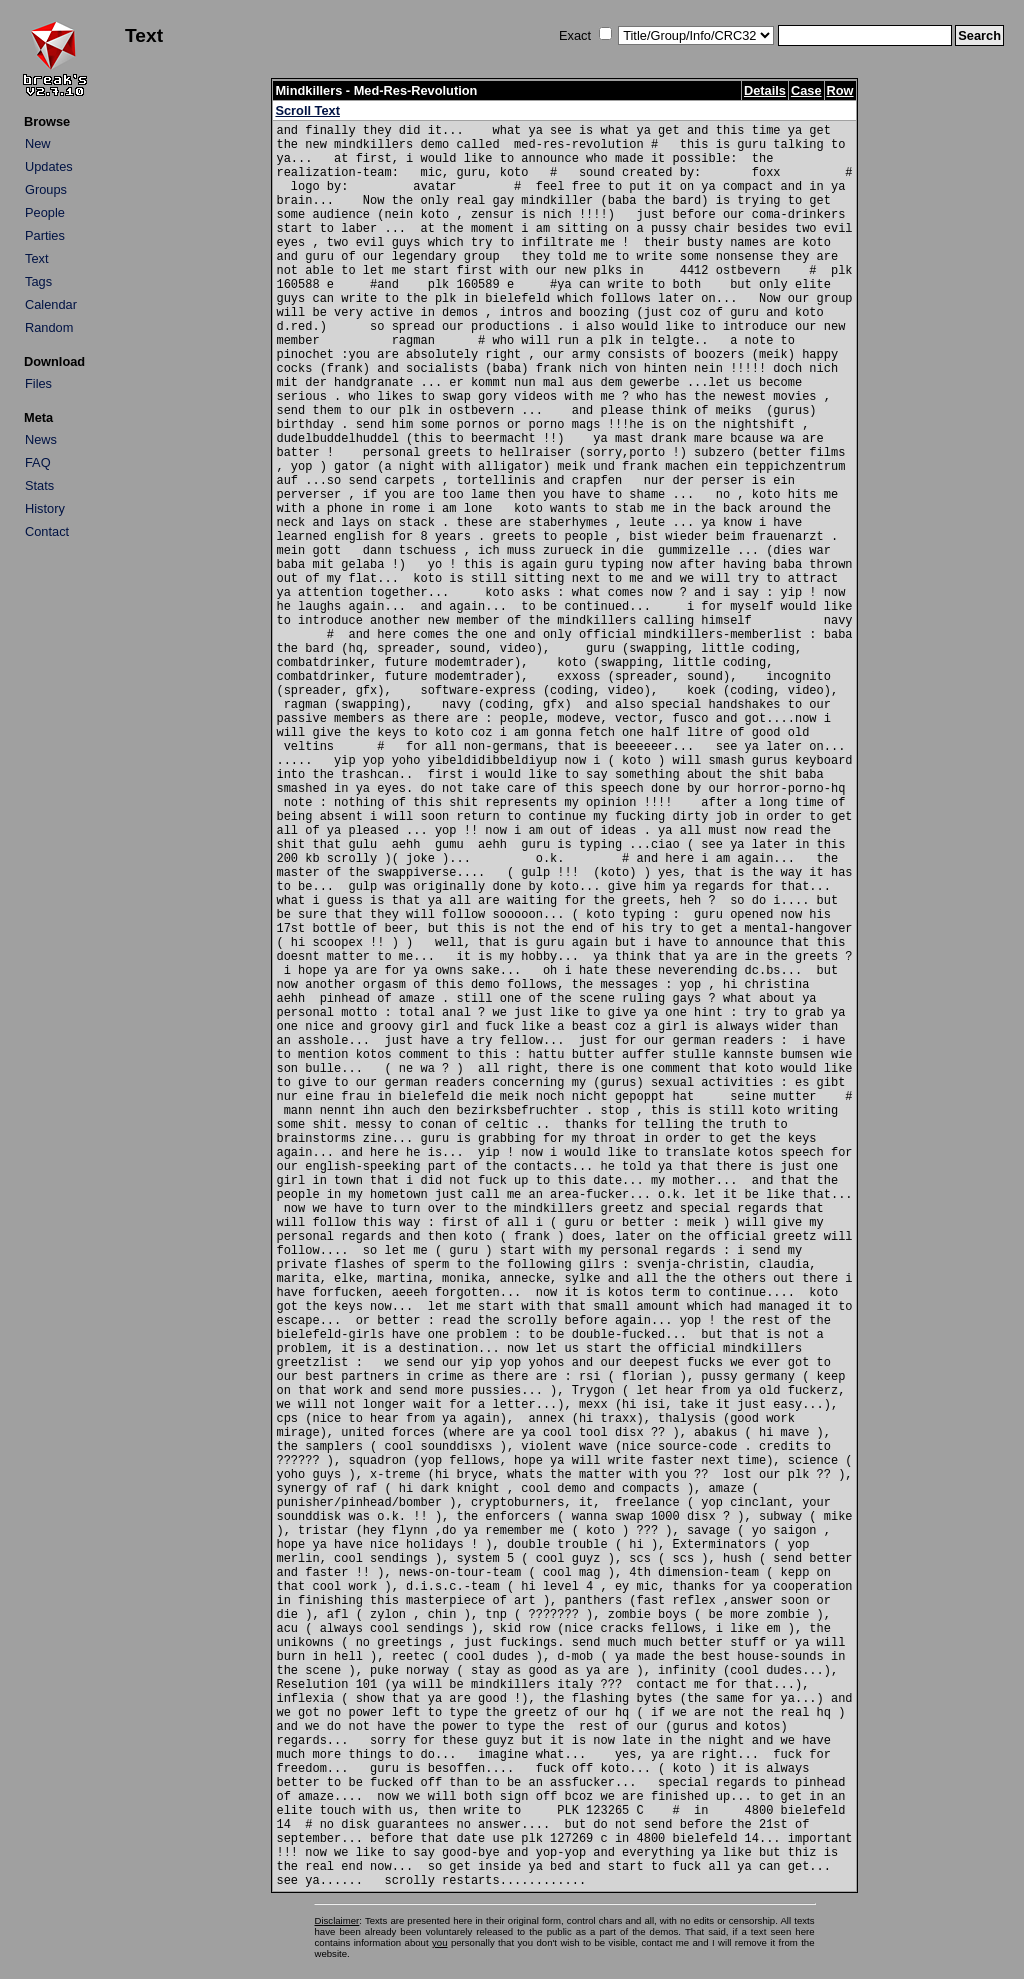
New (38, 143)
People (45, 212)
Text (36, 258)
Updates (49, 166)
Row (840, 90)
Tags (38, 281)
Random (49, 327)
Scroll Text (307, 110)
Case (806, 90)
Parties (45, 235)
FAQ (38, 462)
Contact (47, 531)
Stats (39, 485)
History (45, 508)
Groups (46, 189)
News (41, 439)
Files (38, 383)
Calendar (51, 304)
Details (765, 90)
